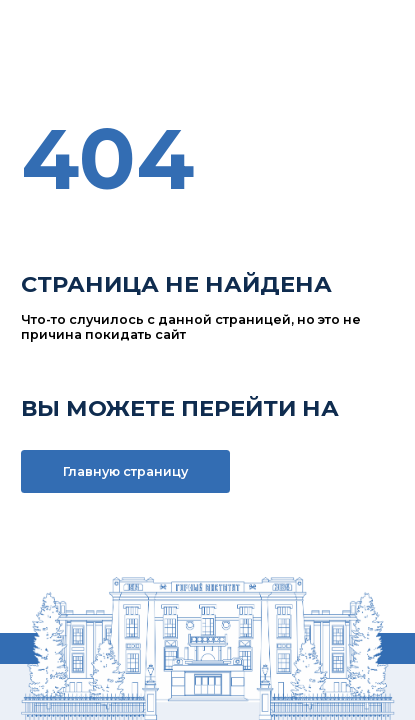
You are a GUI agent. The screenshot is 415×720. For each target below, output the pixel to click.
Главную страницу (125, 471)
